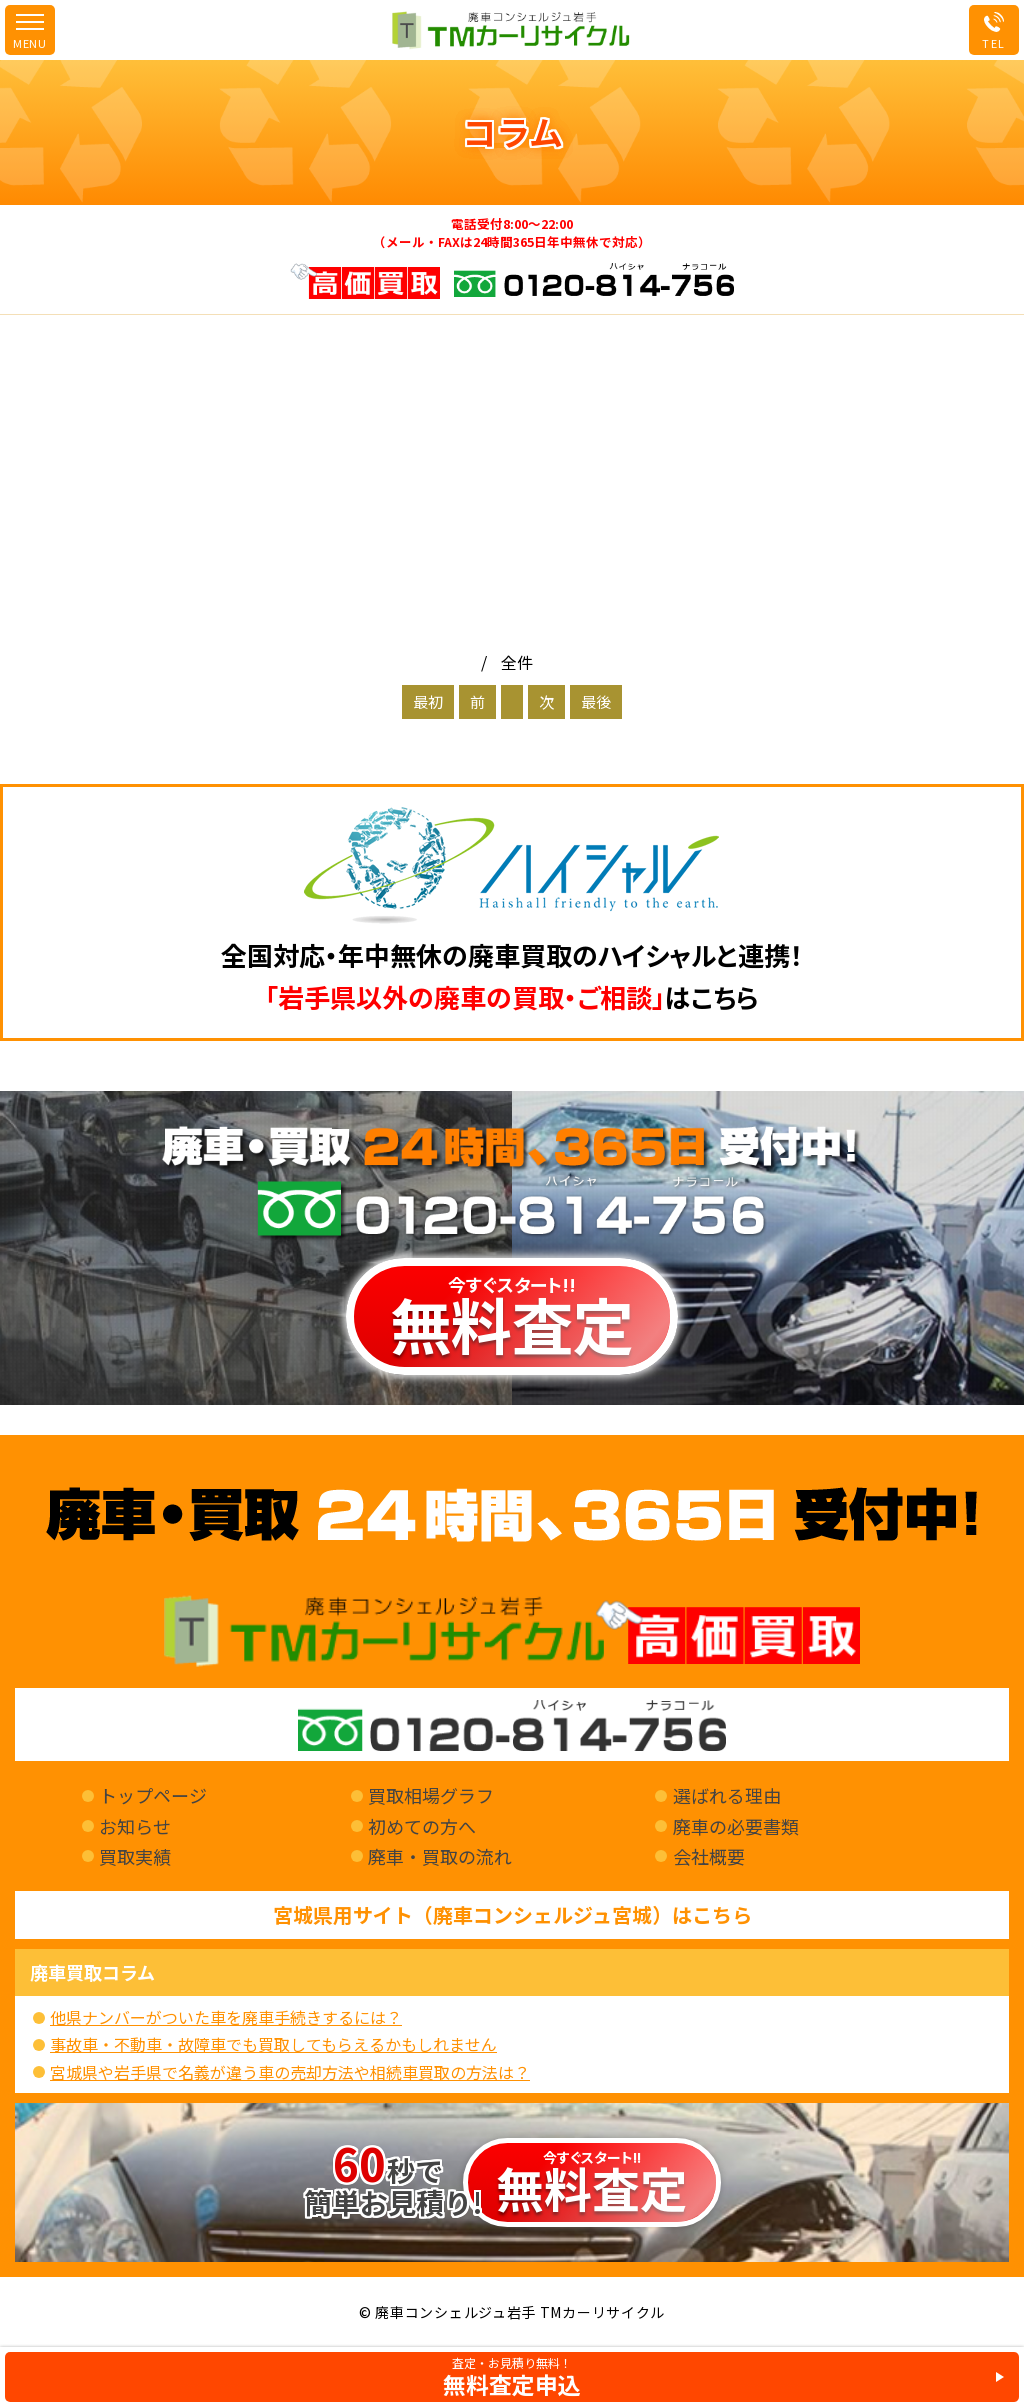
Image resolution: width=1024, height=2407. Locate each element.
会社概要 (709, 1856)
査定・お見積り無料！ (512, 2377)
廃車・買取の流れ (440, 1856)
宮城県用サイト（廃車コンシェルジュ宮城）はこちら (512, 1915)
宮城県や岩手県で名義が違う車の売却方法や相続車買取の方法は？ (290, 2072)
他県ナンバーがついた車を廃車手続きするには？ (226, 2017)
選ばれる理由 (727, 1795)
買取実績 (135, 1856)
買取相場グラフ (431, 1795)
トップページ (153, 1795)
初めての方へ (422, 1826)
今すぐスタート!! (512, 1319)
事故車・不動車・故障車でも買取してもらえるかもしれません (273, 2044)
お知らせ (135, 1826)
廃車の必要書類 (736, 1826)
